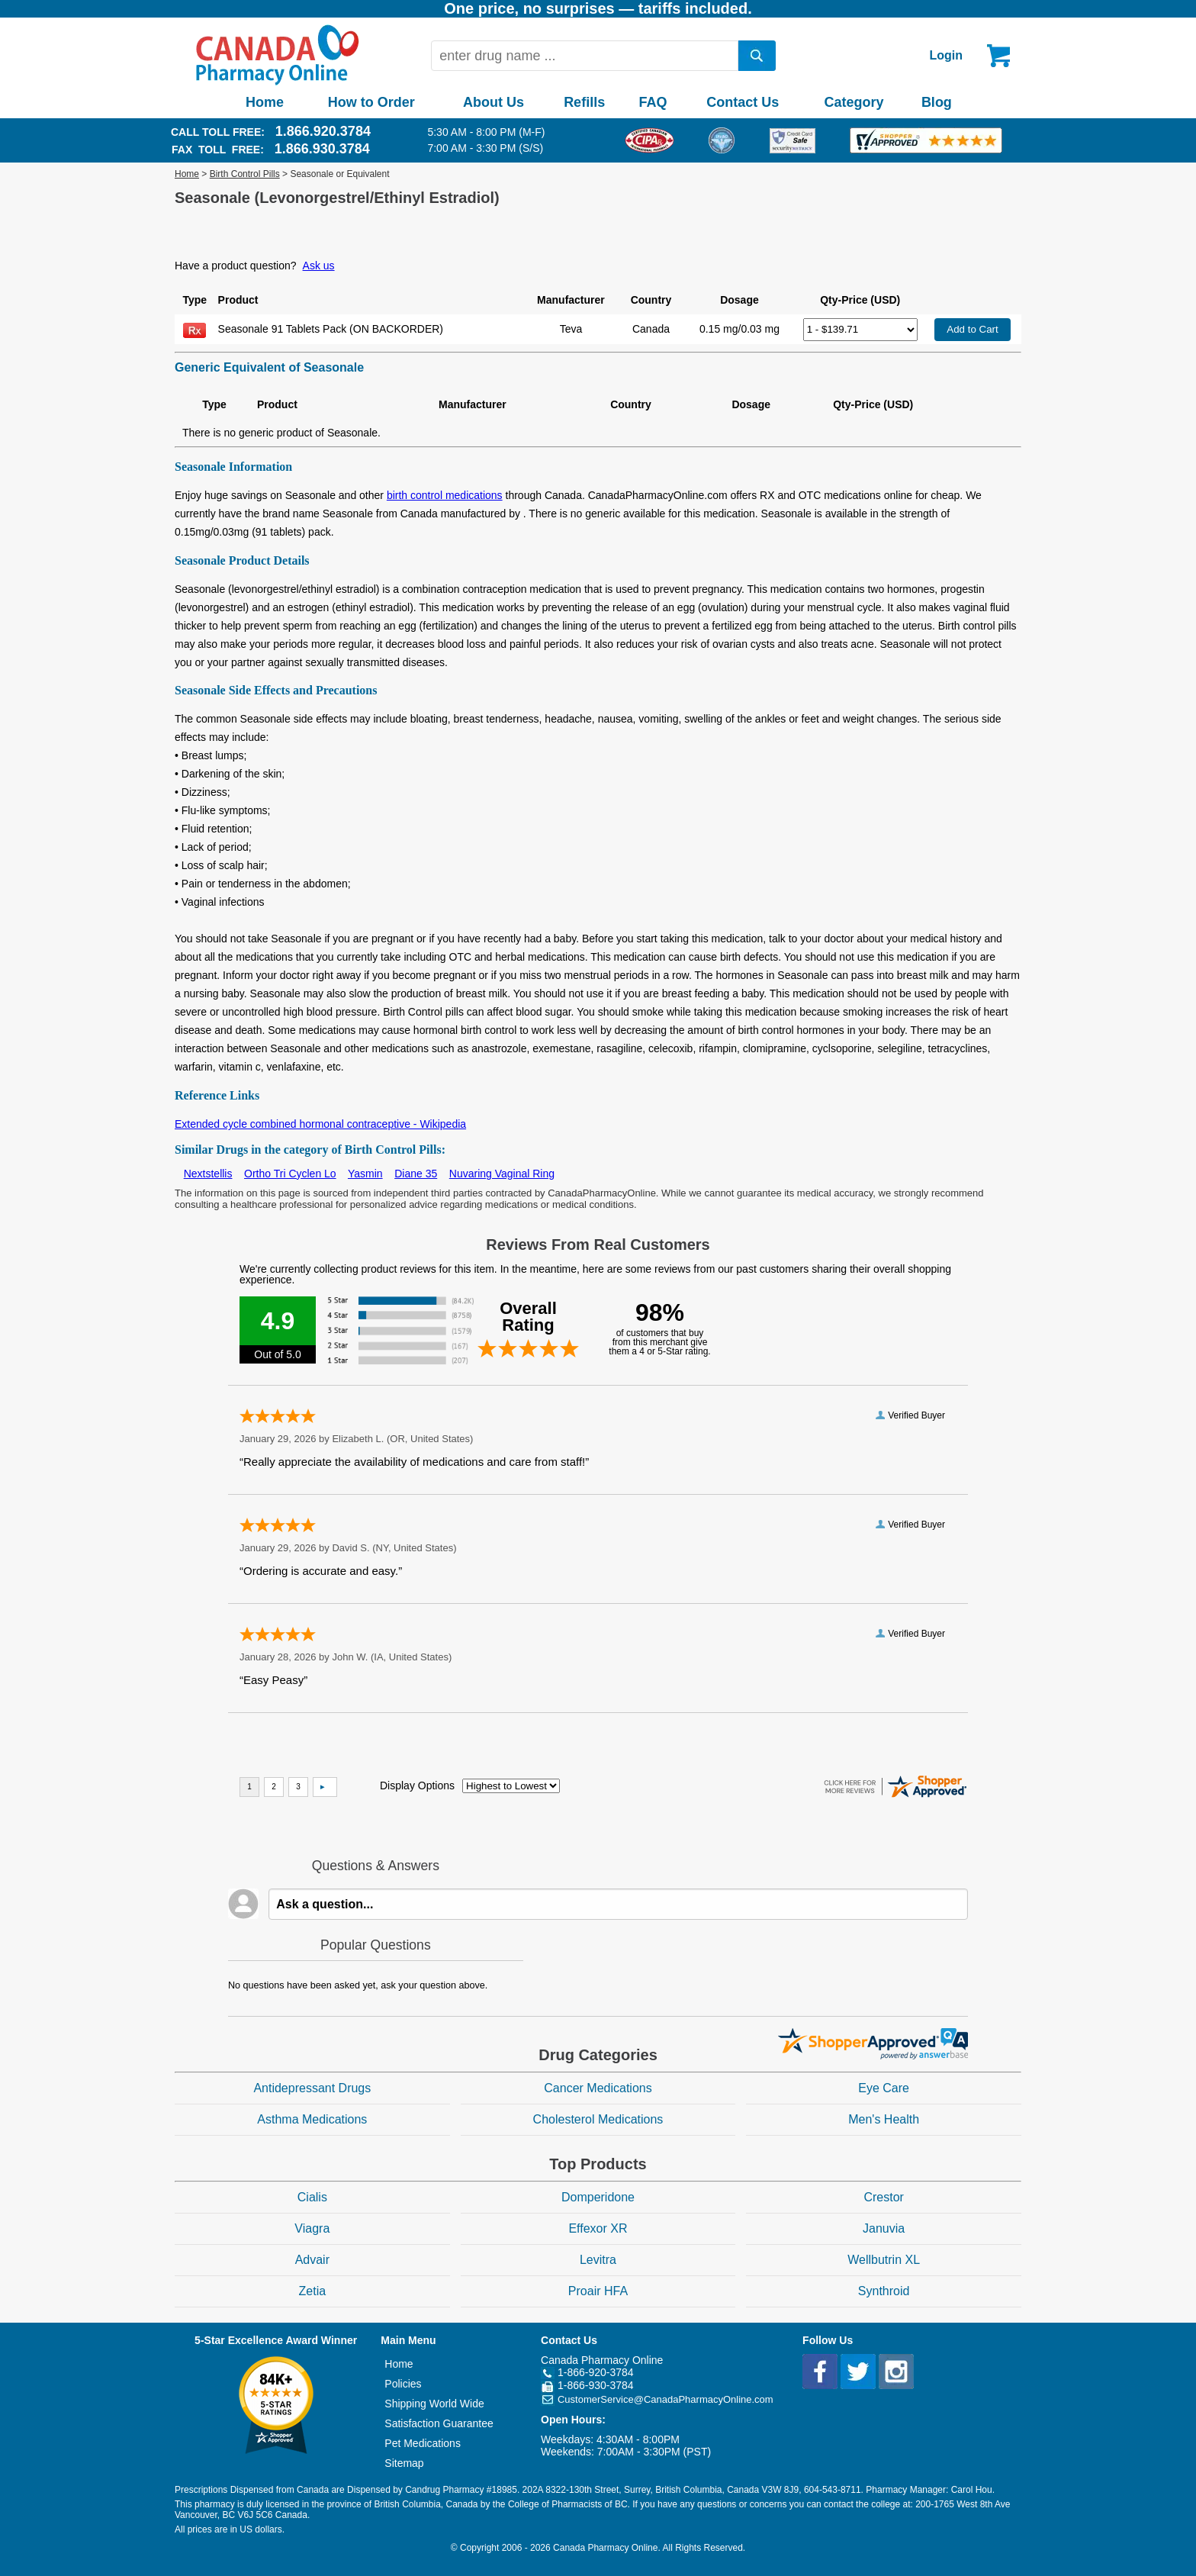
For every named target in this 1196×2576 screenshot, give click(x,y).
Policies (402, 2384)
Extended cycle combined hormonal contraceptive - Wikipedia (320, 1124)
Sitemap (403, 2463)
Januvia (884, 2228)
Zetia (312, 2291)
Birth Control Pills (245, 174)
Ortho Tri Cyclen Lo (290, 1173)
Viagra (312, 2228)
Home (265, 102)
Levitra (598, 2259)
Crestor (883, 2197)
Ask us (319, 265)
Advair (312, 2259)
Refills (584, 102)
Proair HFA (598, 2291)
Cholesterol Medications (598, 2119)
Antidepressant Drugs (312, 2088)
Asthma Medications (312, 2119)
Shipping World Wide (434, 2403)
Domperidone (598, 2197)
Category (854, 102)
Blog (936, 102)
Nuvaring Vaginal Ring (502, 1173)
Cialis (312, 2197)
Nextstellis (208, 1173)
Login (946, 55)
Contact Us (742, 102)
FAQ (652, 102)
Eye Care (883, 2088)
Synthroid (884, 2291)
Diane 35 (415, 1173)
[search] (757, 55)
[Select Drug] (860, 329)
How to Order (371, 102)
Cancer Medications (597, 2088)
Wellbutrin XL (883, 2259)
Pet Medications (422, 2443)
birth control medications (445, 495)
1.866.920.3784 (323, 131)
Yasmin (365, 1173)
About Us (493, 102)
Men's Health (883, 2119)
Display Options (417, 1785)
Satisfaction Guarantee (438, 2423)
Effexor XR (597, 2228)
